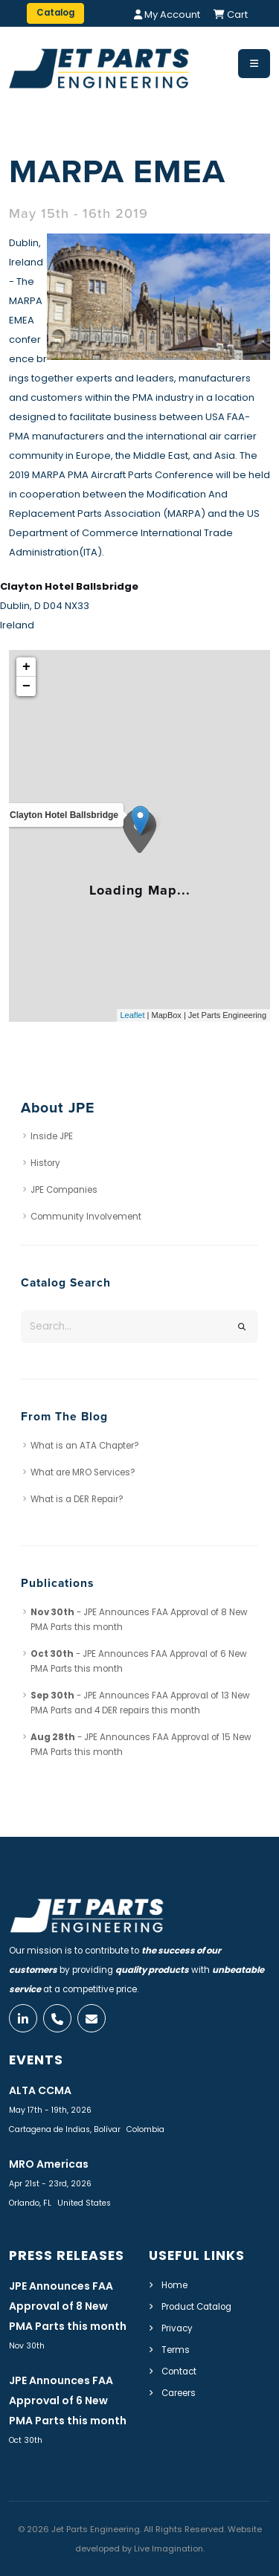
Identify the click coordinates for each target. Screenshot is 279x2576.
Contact (178, 2371)
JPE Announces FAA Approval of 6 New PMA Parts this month (67, 2400)
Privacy (177, 2328)
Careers (178, 2393)
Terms (175, 2350)
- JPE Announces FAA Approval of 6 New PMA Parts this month (139, 1661)
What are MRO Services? (83, 1472)
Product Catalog (196, 2307)
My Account (167, 14)
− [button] (26, 686)
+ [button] (26, 667)
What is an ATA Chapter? (85, 1446)
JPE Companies (64, 1190)
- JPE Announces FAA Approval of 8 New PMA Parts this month (139, 1619)
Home (174, 2285)
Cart (231, 14)
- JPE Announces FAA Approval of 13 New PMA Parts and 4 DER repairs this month (140, 1703)
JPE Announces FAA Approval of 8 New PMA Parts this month (67, 2306)
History (45, 1163)
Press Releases (66, 2255)
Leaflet (133, 1015)
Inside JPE (52, 1136)
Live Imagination (168, 2548)
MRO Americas (49, 2164)
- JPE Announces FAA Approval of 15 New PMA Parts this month (141, 1744)
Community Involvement (86, 1217)
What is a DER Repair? (77, 1499)
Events (36, 2060)
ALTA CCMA (40, 2090)
